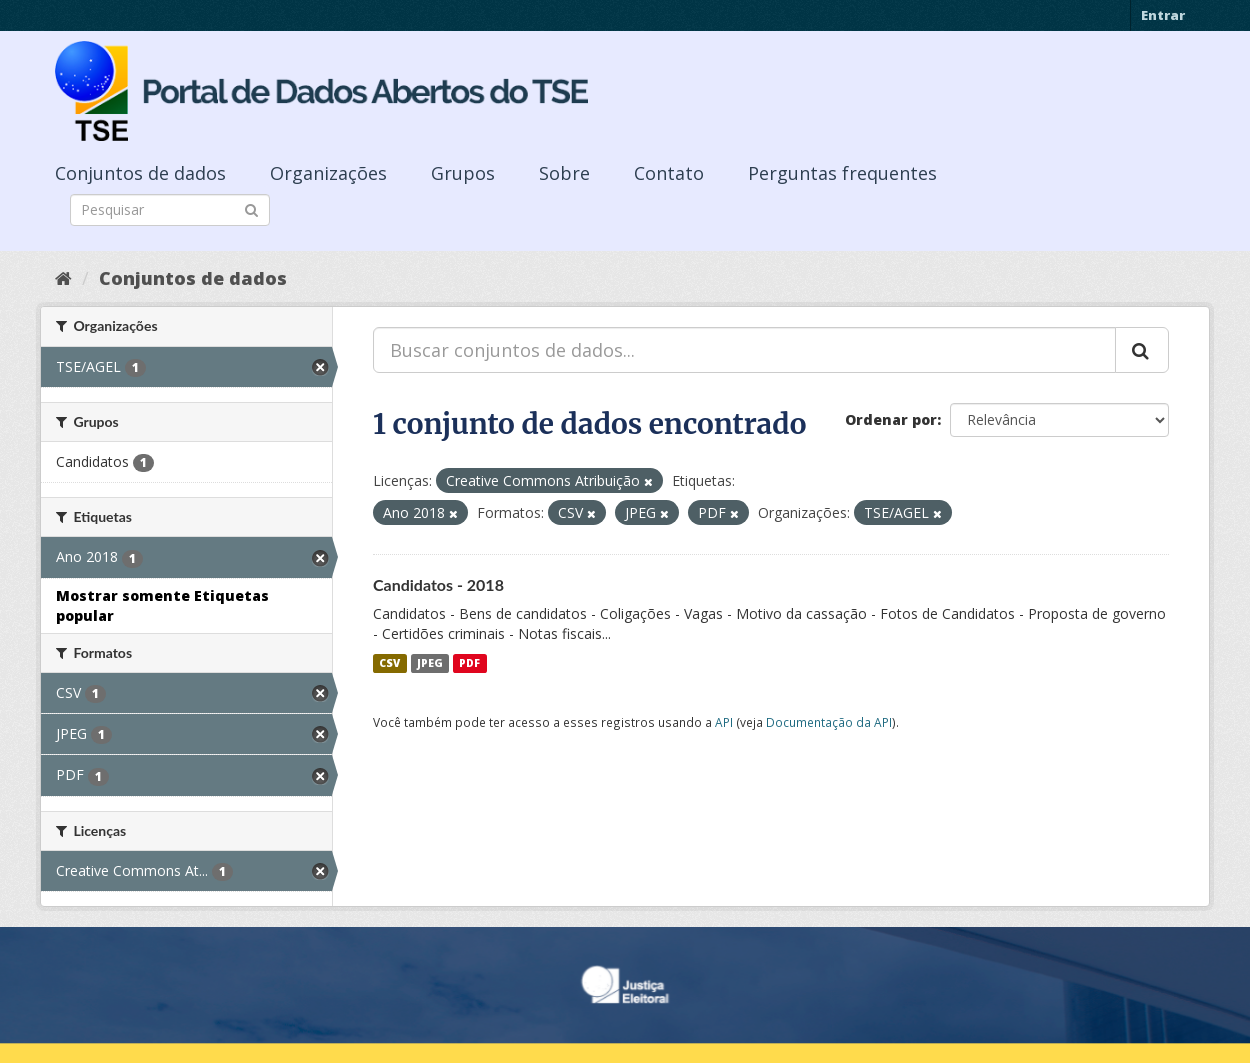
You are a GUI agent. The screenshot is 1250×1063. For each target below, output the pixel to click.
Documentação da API (829, 722)
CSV (389, 663)
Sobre (564, 173)
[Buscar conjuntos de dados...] (744, 350)
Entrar (1163, 15)
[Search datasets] (170, 210)
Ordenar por (891, 419)
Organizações (328, 173)
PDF (469, 663)
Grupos (463, 173)
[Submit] (251, 208)
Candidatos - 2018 (438, 584)
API (724, 722)
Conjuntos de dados (140, 173)
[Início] (63, 278)
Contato (669, 173)
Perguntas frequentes (842, 173)
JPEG (430, 663)
